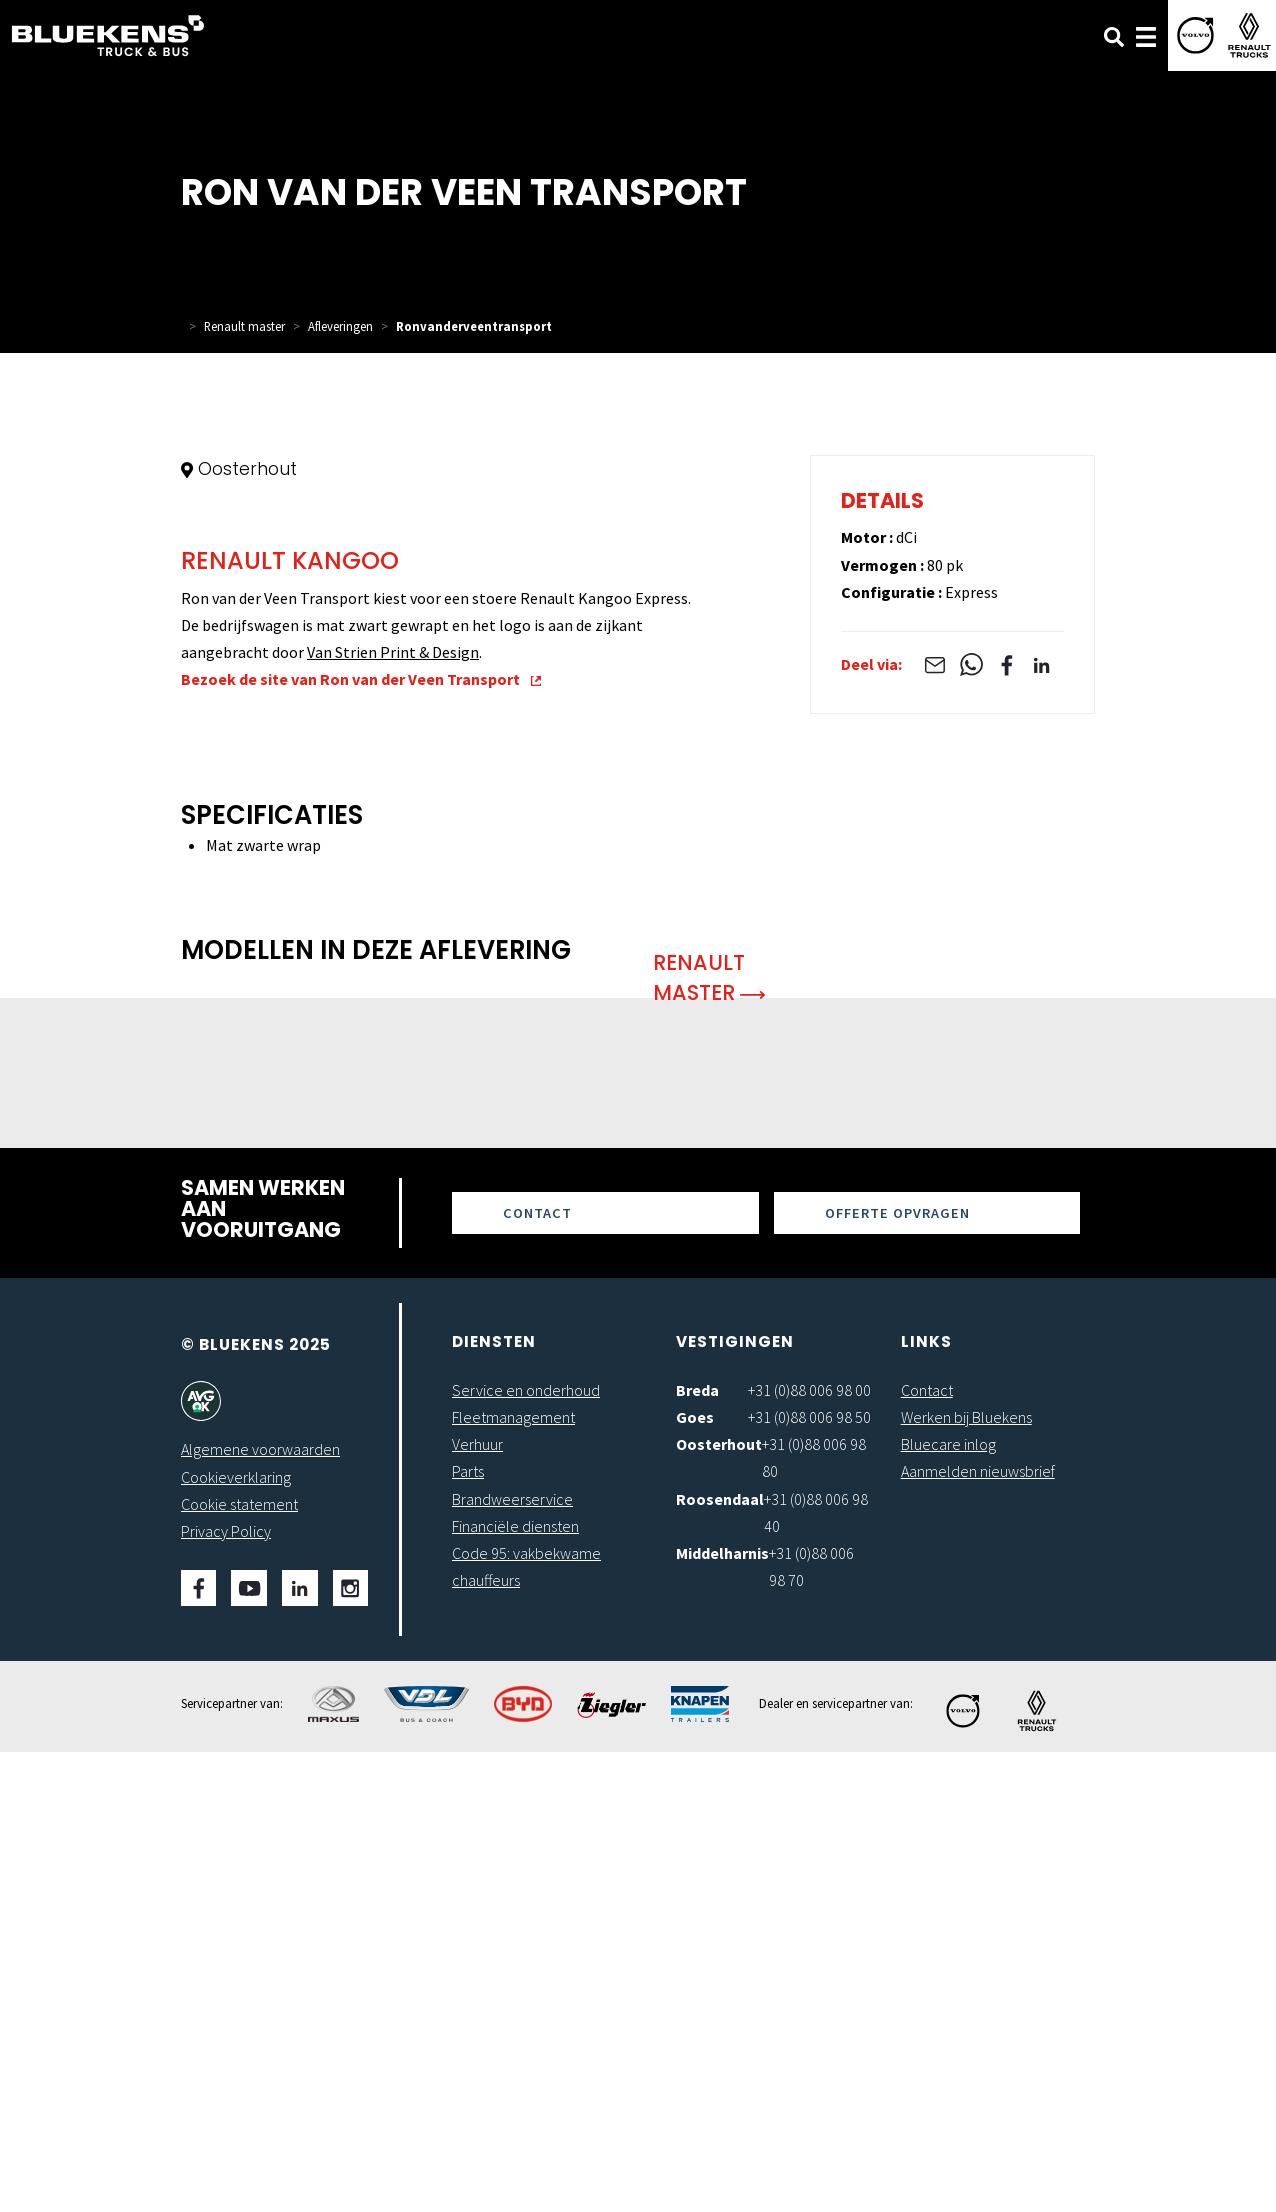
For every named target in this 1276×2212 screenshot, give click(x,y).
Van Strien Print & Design (393, 1112)
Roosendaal (720, 1959)
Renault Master (709, 1437)
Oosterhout (719, 1904)
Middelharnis (722, 2013)
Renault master (244, 326)
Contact (537, 1673)
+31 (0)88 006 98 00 (809, 1850)
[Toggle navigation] (1146, 35)
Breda (697, 1850)
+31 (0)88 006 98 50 (809, 1877)
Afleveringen (340, 326)
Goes (695, 1877)
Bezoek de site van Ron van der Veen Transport (361, 1140)
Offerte (897, 1673)
